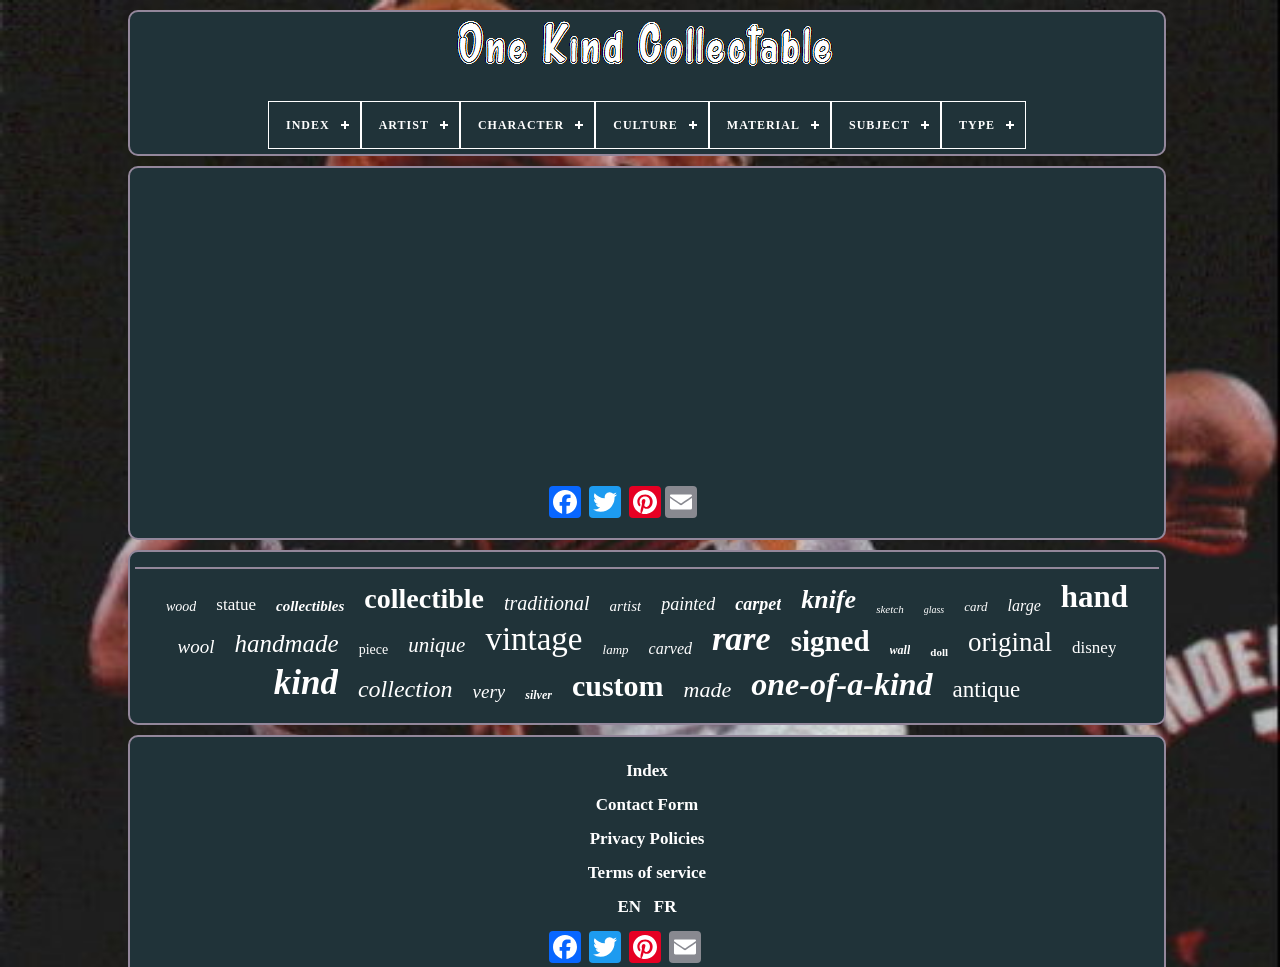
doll (939, 652)
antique (987, 689)
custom (618, 685)
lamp (616, 649)
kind (306, 682)
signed (830, 641)
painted (688, 604)
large (1024, 605)
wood (181, 606)
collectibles (310, 606)
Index (647, 770)
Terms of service (647, 872)
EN (629, 906)
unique (436, 645)
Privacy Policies (647, 838)
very (489, 691)
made (708, 689)
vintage (533, 639)
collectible (424, 598)
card (975, 606)
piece (374, 649)
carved (671, 648)
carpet (758, 604)
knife (828, 599)
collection (405, 689)
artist (626, 606)
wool (196, 646)
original (1010, 642)
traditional (547, 603)
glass (934, 609)
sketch (889, 609)
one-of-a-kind (841, 684)
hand (1094, 596)
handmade (287, 643)
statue (236, 604)
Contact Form (647, 804)
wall (900, 650)
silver (538, 695)
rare (741, 638)
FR (665, 906)
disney (1094, 647)
